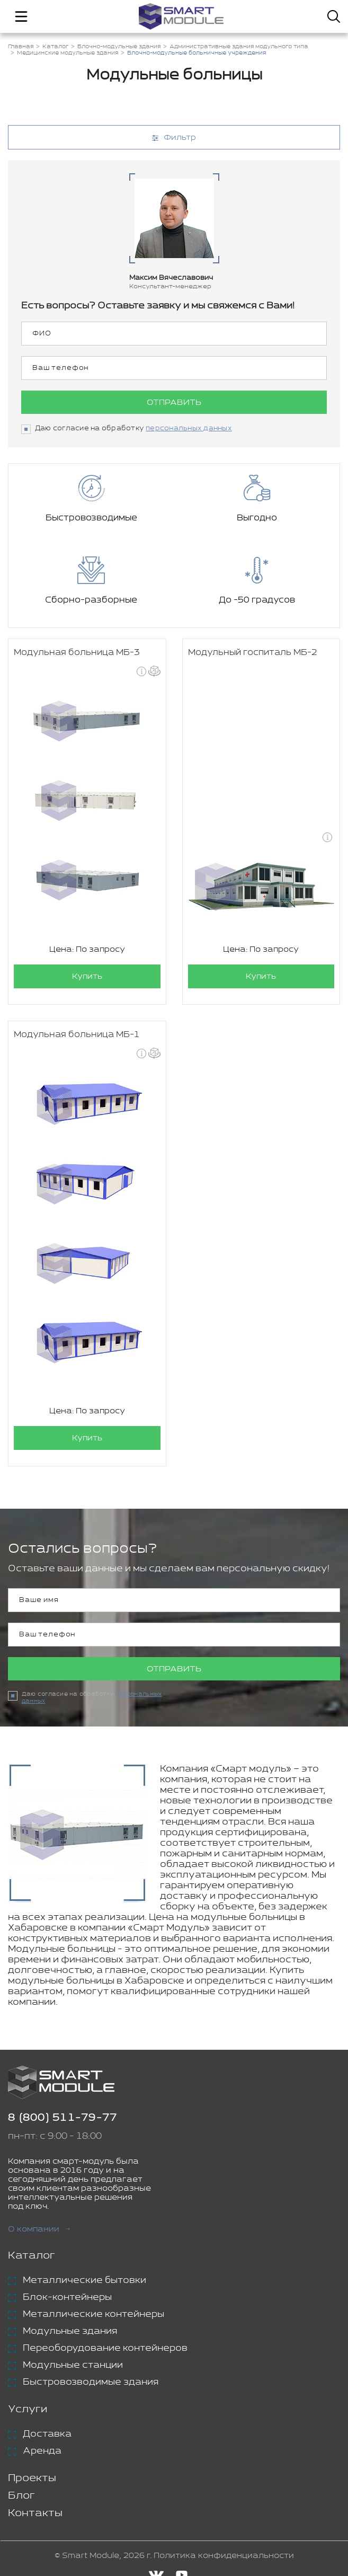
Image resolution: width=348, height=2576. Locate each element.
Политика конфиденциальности (224, 2555)
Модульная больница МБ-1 (77, 1035)
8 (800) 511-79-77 (62, 2118)
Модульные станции (73, 2365)
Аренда (42, 2451)
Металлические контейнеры (93, 2314)
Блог (21, 2496)
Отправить (174, 402)
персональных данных (189, 428)
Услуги (27, 2409)
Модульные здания (70, 2331)
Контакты (35, 2513)
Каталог (31, 2256)
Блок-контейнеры (67, 2297)
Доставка (47, 2434)
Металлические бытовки (84, 2280)
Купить (87, 976)
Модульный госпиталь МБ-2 (252, 653)
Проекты (32, 2478)
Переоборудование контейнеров (105, 2348)
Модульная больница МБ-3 (77, 653)
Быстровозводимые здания (90, 2382)
